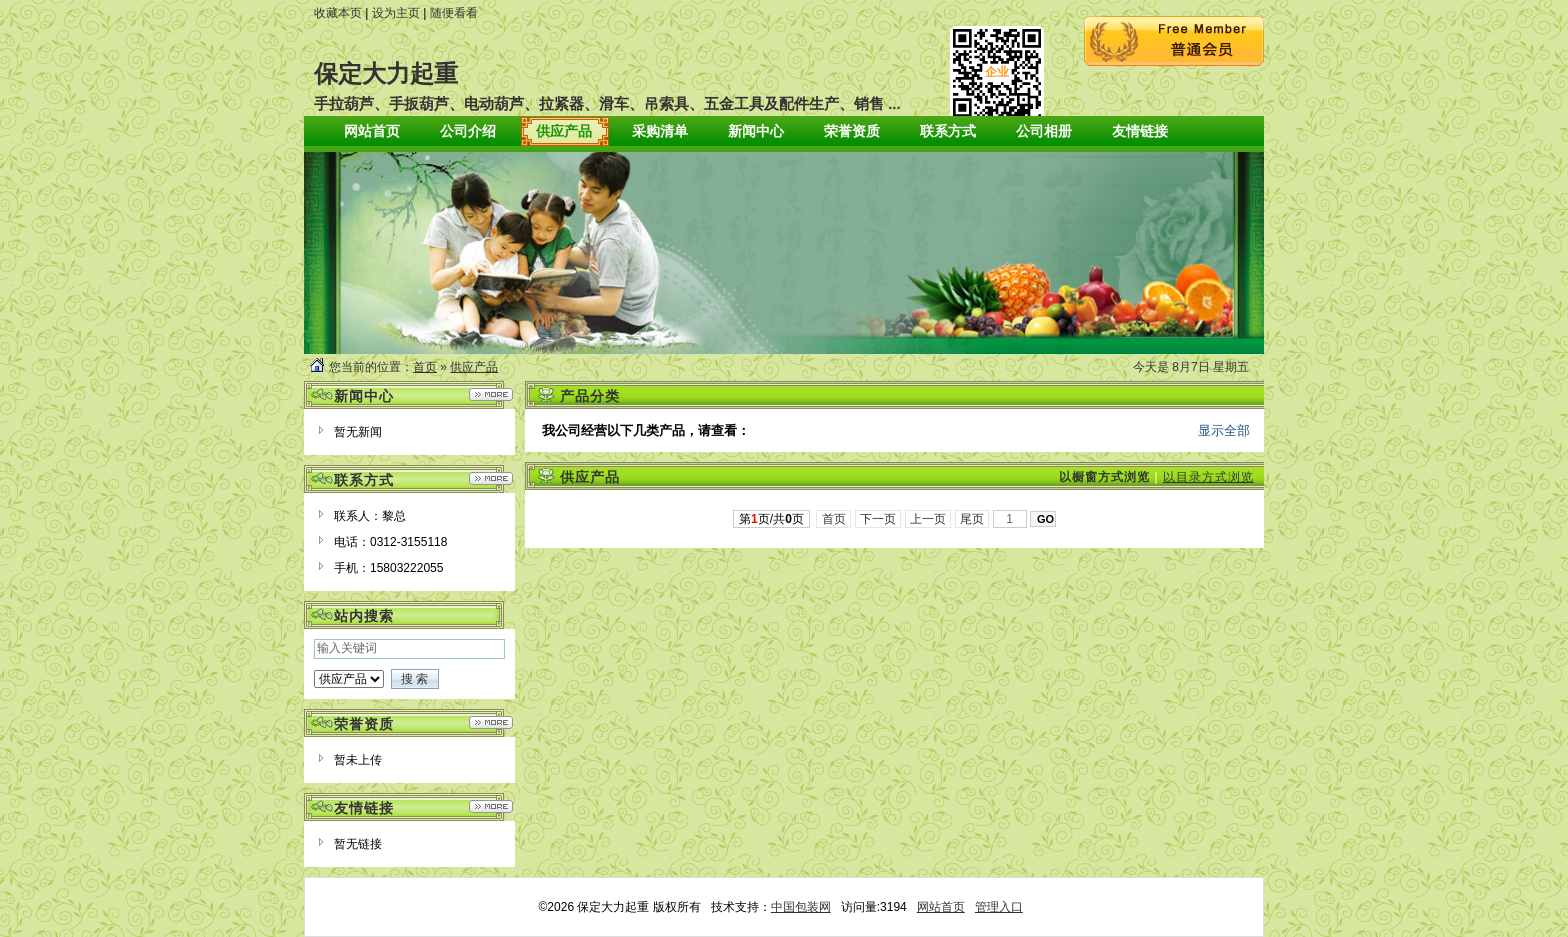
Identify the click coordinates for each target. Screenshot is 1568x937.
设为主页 (396, 13)
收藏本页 (338, 13)
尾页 (972, 519)
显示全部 (1224, 430)
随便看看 (454, 13)
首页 (425, 367)
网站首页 (941, 907)
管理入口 (999, 907)
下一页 (878, 519)
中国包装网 (801, 907)
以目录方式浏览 (1208, 477)
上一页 (928, 519)
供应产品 (474, 367)
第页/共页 (771, 519)
